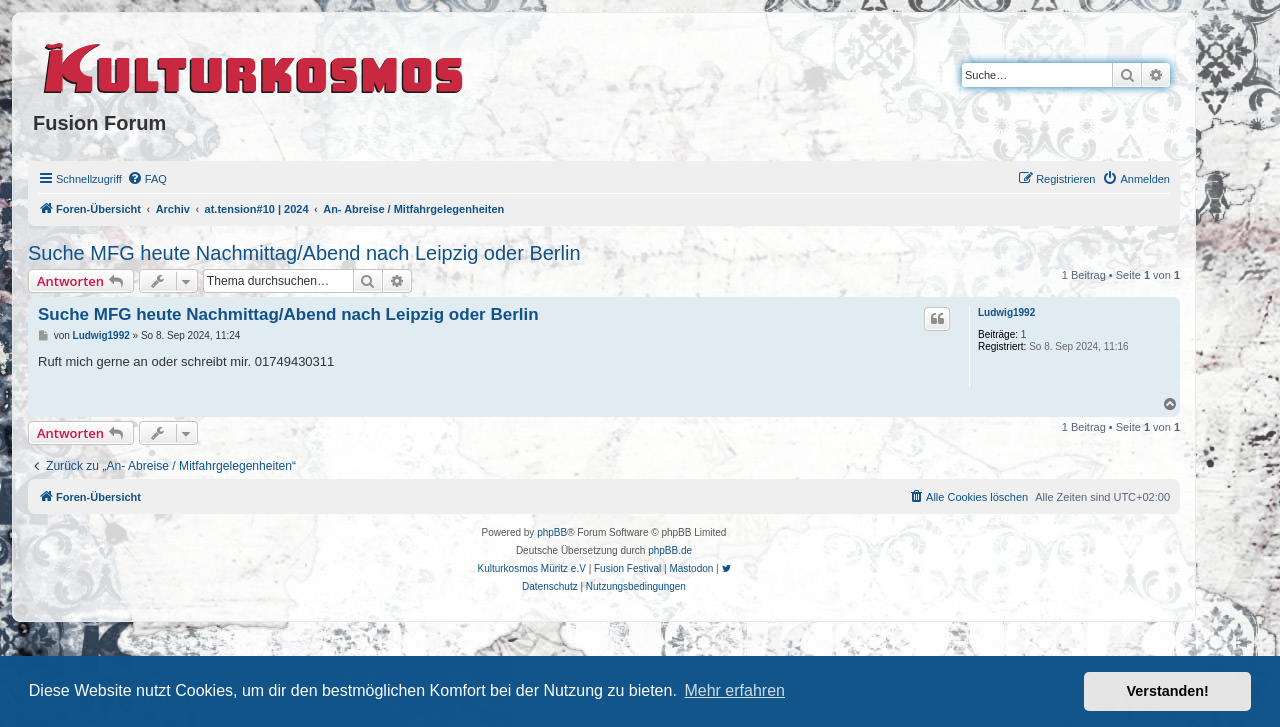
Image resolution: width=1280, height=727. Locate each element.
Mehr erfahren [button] (734, 690)
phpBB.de (670, 550)
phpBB (552, 532)
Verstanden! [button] (1168, 691)
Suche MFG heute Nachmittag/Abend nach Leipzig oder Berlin (304, 253)
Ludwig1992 (1006, 312)
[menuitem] (147, 179)
